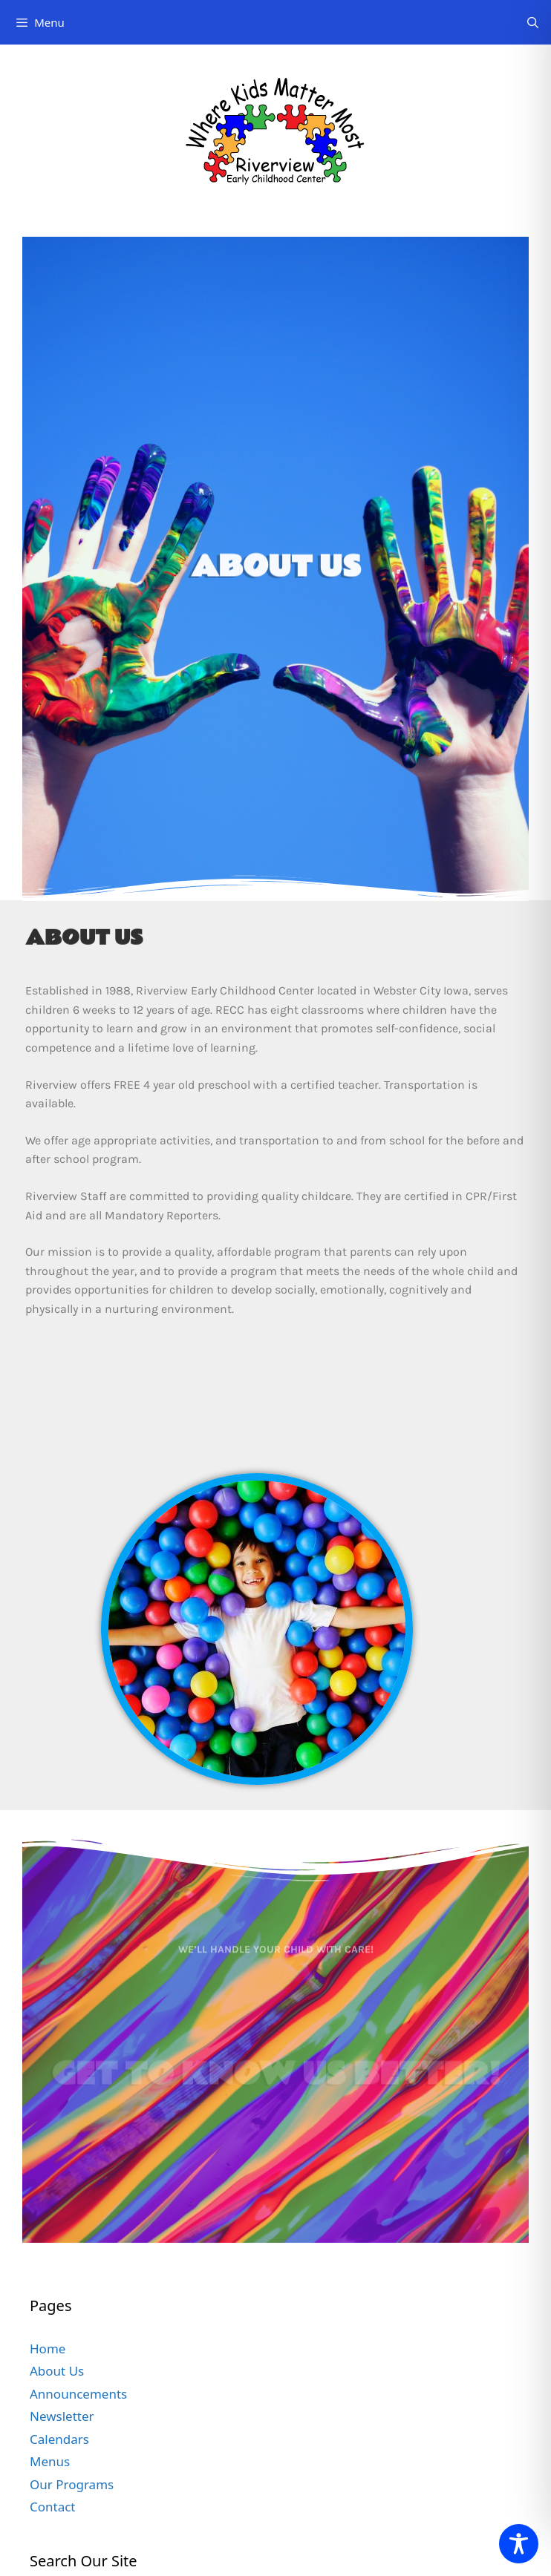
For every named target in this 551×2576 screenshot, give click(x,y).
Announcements (78, 2393)
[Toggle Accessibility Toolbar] (519, 2544)
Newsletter (62, 2416)
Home (47, 2348)
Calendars (59, 2439)
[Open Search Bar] (533, 22)
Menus (50, 2461)
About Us (57, 2370)
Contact (53, 2506)
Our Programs (72, 2484)
